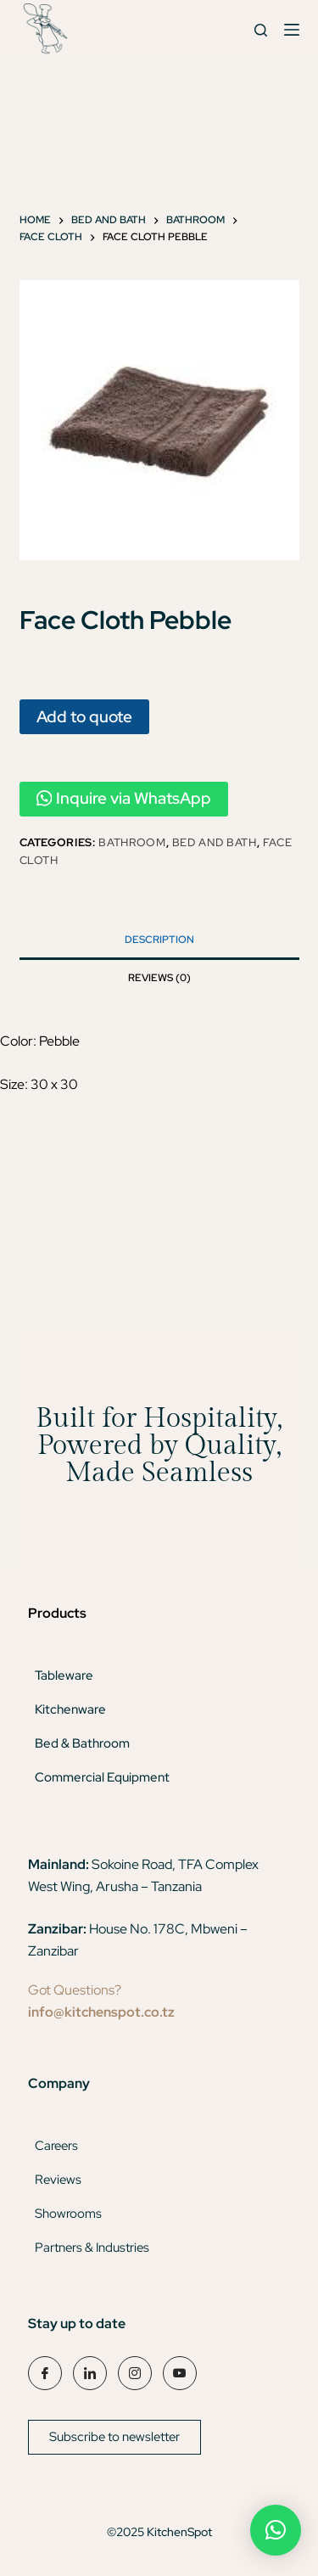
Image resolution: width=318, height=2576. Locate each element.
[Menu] (291, 29)
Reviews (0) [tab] (159, 978)
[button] (275, 2530)
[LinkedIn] (90, 2373)
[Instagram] (135, 2373)
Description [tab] (159, 939)
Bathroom (131, 842)
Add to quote (84, 716)
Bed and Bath (214, 842)
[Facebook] (45, 2373)
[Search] (260, 30)
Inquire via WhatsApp (124, 798)
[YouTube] (180, 2373)
